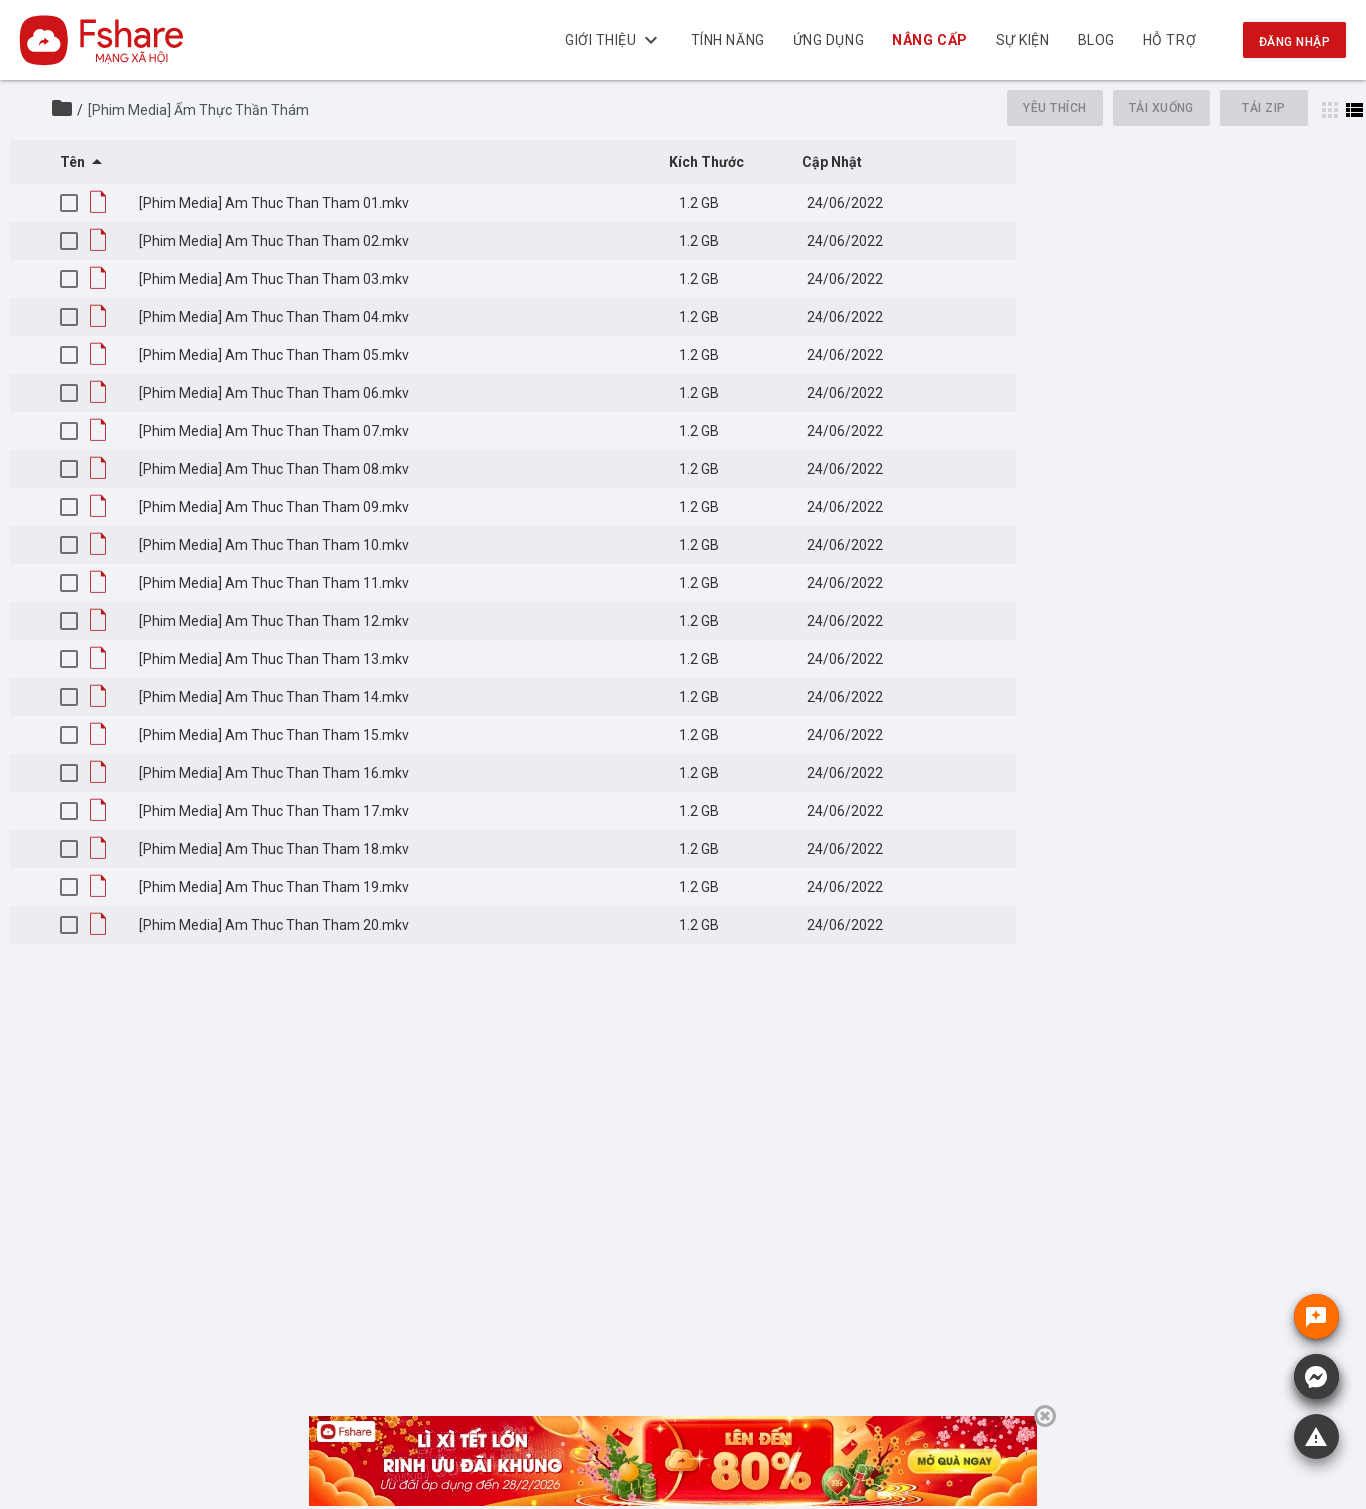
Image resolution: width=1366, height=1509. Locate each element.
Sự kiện (1023, 40)
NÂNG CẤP (930, 40)
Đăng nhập (1294, 42)
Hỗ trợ (1169, 40)
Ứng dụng (828, 40)
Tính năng (728, 40)
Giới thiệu (614, 40)
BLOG (1096, 40)
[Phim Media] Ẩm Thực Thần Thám (198, 110)
